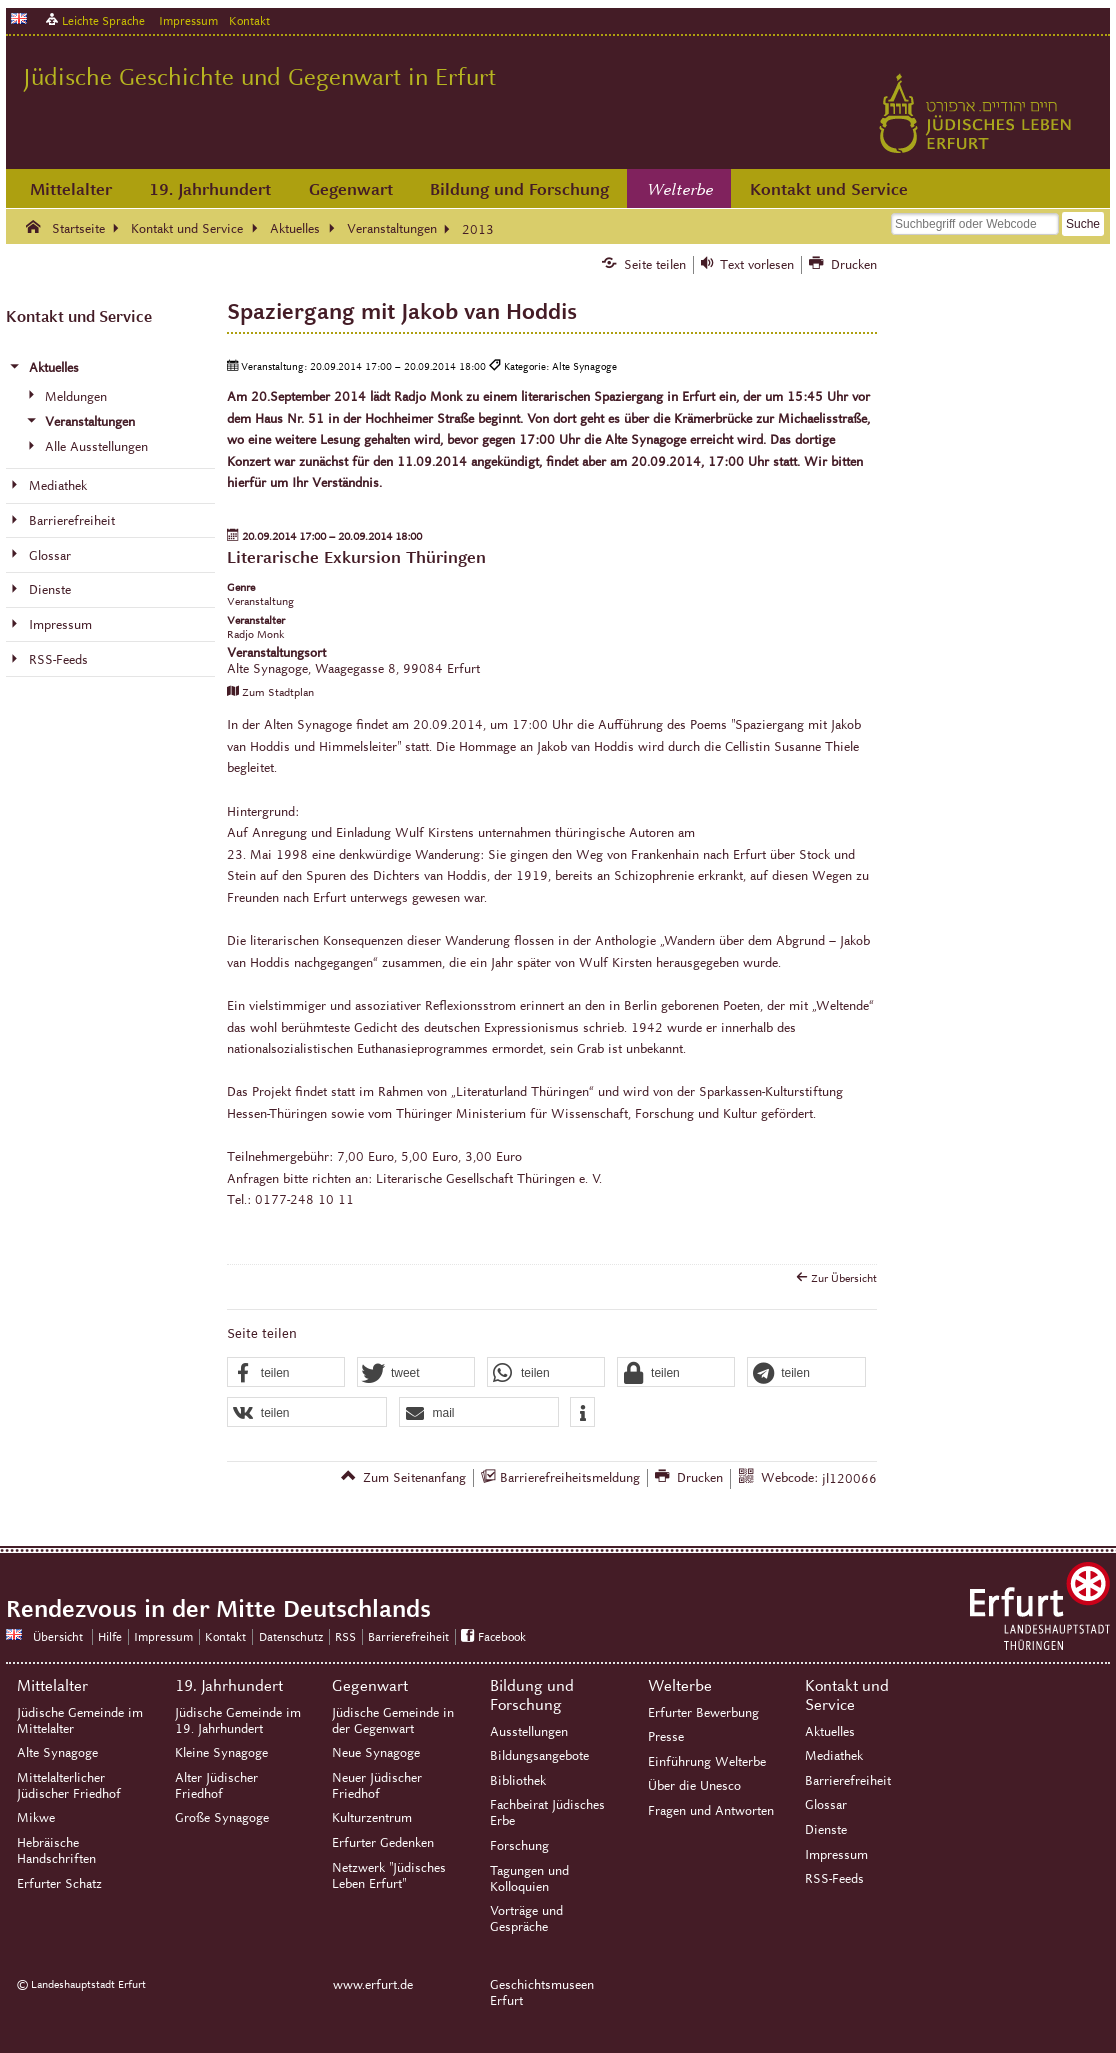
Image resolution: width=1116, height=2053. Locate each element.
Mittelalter (71, 189)
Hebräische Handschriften (56, 1851)
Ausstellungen (529, 1732)
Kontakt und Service (829, 189)
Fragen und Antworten (711, 1811)
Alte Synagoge (57, 1753)
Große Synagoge (222, 1818)
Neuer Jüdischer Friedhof (377, 1786)
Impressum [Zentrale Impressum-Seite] (163, 1636)
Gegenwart (351, 189)
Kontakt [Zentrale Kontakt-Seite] (249, 20)
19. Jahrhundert (210, 189)
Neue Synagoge (376, 1753)
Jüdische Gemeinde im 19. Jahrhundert (238, 1721)
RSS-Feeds (834, 1879)
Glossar (826, 1805)
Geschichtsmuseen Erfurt (542, 1993)
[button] (286, 1373)
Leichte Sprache (103, 20)
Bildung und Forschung (519, 189)
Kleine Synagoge (221, 1753)
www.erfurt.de (373, 1985)
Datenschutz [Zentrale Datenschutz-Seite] (291, 1636)
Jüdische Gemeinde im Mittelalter (80, 1721)
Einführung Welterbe (707, 1762)
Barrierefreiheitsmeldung (570, 1478)
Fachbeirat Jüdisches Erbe (547, 1813)
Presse (666, 1737)
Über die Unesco (694, 1786)
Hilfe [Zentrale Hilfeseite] (110, 1636)
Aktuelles (830, 1732)
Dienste (826, 1830)
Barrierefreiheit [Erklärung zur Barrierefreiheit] (408, 1636)
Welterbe (680, 190)
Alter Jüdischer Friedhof (216, 1786)
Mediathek (834, 1756)
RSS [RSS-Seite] (345, 1636)
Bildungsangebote (539, 1756)
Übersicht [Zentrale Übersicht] (58, 1636)
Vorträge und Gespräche (526, 1919)
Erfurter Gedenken (383, 1843)
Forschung (519, 1846)
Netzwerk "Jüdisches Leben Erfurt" (389, 1876)
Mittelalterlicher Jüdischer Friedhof (69, 1786)
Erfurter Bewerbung (703, 1713)
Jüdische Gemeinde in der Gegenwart (393, 1721)
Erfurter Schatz (59, 1884)
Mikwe (36, 1818)
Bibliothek (518, 1781)
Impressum (188, 20)
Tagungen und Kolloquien (529, 1879)
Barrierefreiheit (848, 1781)
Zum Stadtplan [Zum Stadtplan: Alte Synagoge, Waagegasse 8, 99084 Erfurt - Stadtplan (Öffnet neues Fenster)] (278, 692)
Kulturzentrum (372, 1818)
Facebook (502, 1636)
